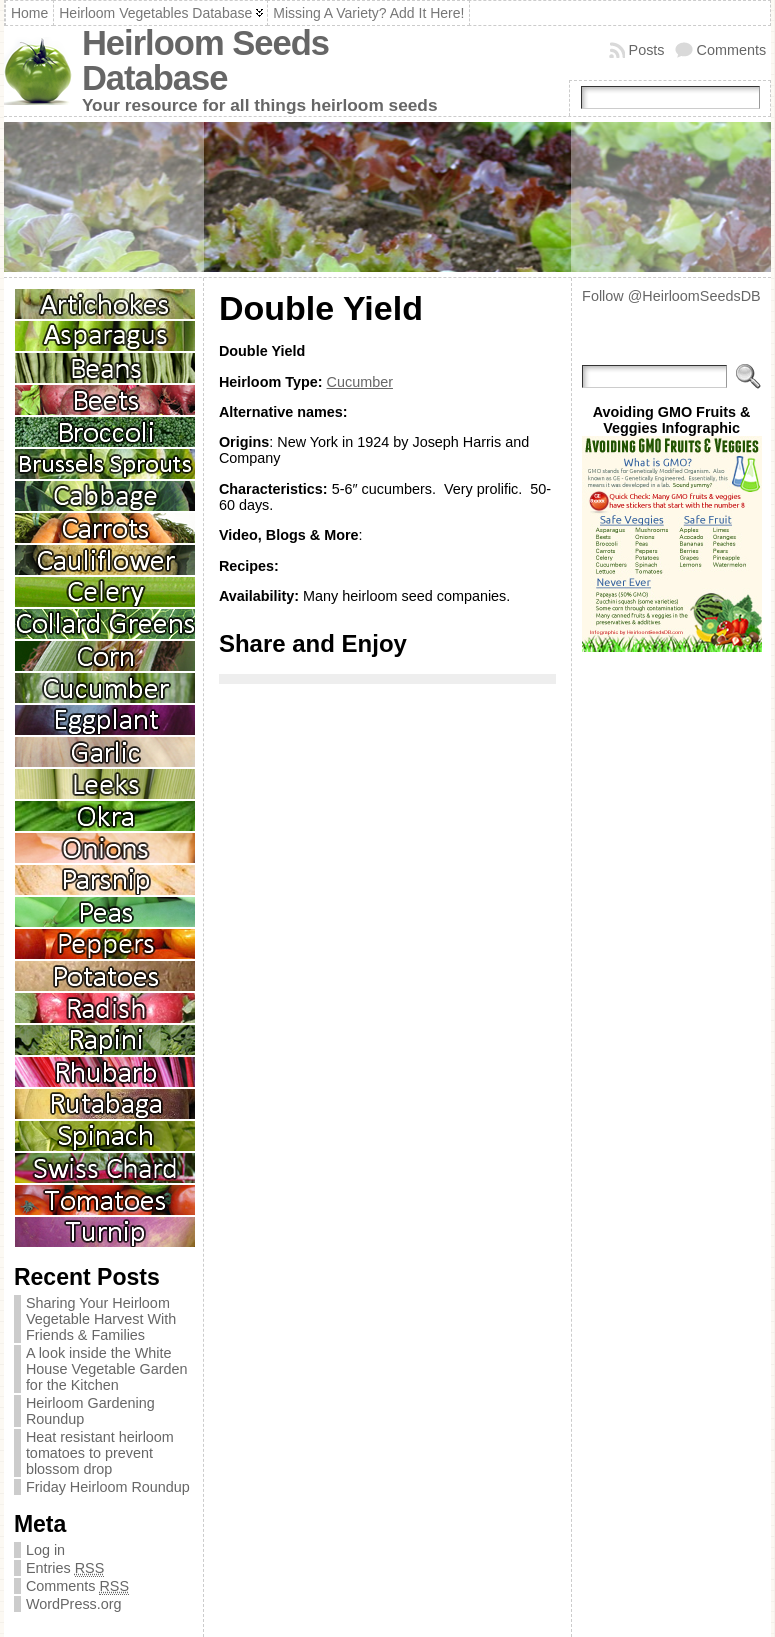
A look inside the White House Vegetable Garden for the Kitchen (107, 1369)
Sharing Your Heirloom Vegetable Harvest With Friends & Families (101, 1319)
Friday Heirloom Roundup (108, 1487)
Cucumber (360, 382)
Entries (65, 1568)
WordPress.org (74, 1604)
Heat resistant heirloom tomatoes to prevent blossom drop (100, 1453)
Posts (647, 50)
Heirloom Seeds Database (205, 60)
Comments (732, 50)
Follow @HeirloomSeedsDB (671, 296)
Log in (45, 1550)
